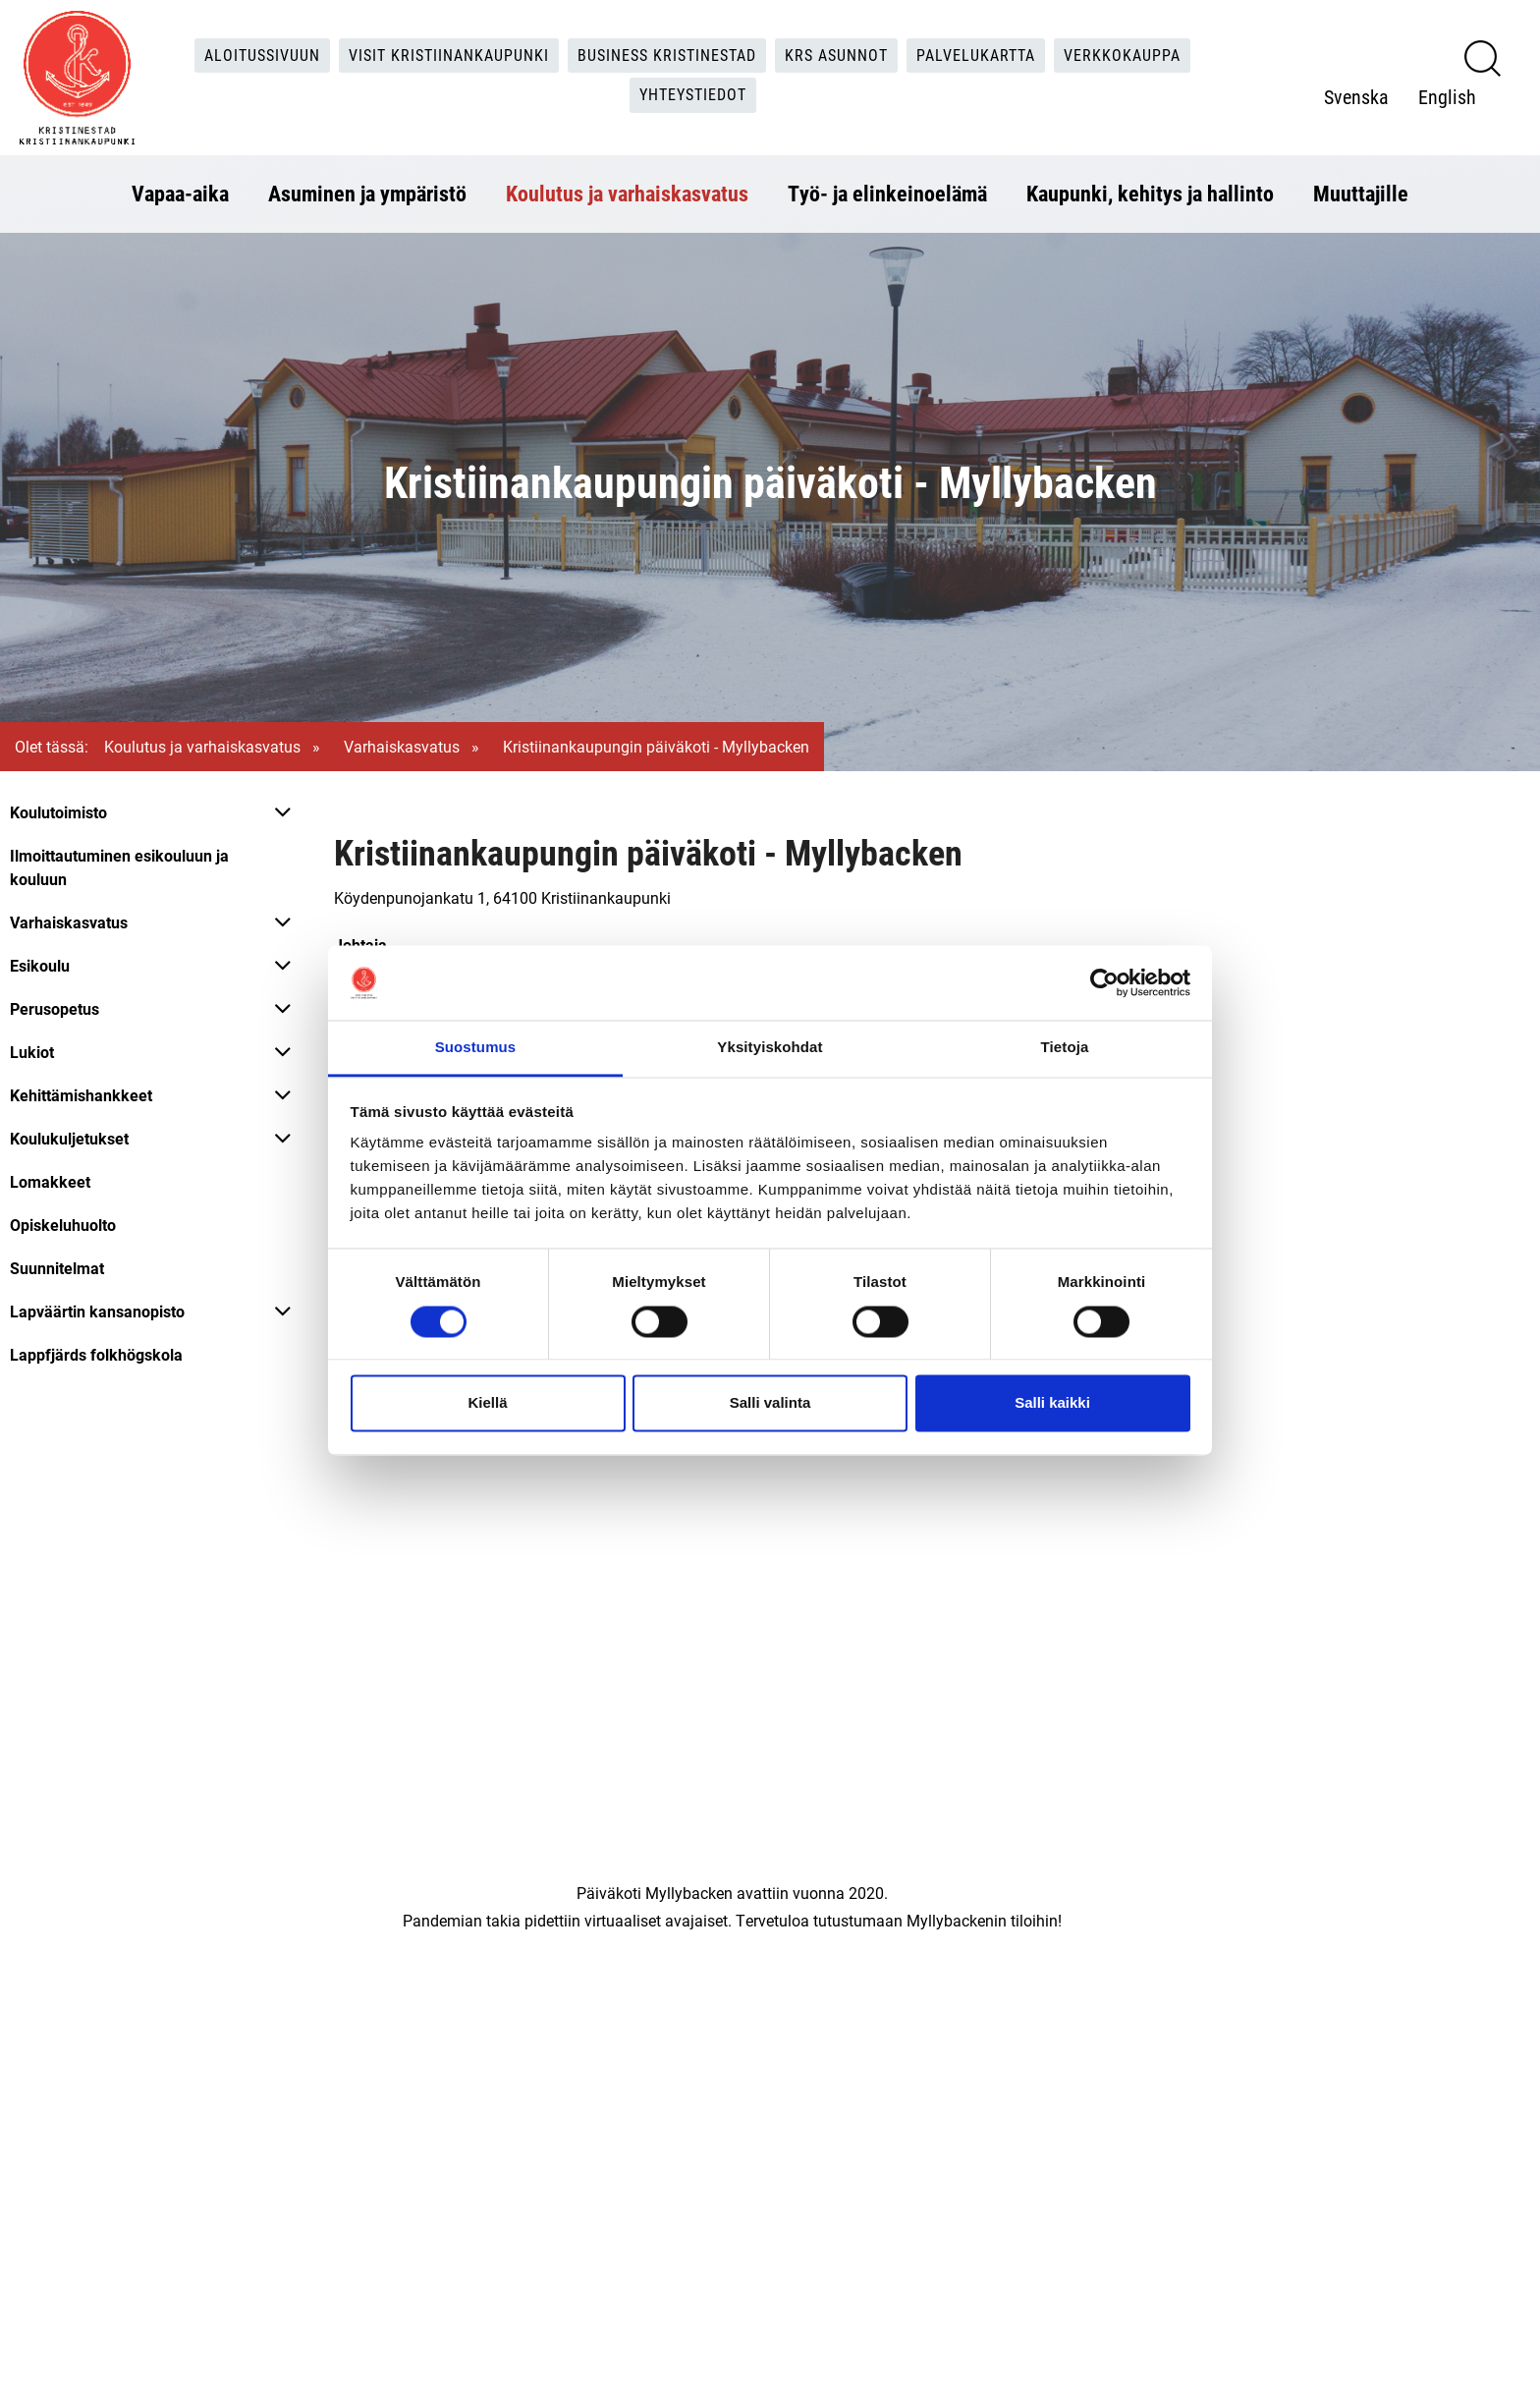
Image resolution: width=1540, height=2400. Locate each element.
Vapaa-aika (180, 193)
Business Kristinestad (667, 54)
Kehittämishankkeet (81, 1095)
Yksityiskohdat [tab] (769, 1047)
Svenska (1356, 96)
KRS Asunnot (836, 54)
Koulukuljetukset (69, 1138)
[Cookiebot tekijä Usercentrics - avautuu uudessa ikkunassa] (1104, 982)
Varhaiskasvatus (402, 746)
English (1447, 96)
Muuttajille (1360, 193)
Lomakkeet (50, 1181)
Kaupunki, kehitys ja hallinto (1150, 193)
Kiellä (487, 1403)
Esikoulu (40, 965)
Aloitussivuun (262, 54)
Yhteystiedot (692, 94)
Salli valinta (770, 1403)
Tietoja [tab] (1065, 1047)
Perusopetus (54, 1008)
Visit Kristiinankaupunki (449, 54)
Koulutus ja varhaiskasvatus (627, 193)
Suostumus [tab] (476, 1047)
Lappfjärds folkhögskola (96, 1354)
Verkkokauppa (1122, 54)
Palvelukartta (975, 54)
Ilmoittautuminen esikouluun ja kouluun (119, 867)
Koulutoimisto (58, 812)
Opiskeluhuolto (63, 1224)
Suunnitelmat (57, 1267)
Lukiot (32, 1051)
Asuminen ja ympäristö (367, 193)
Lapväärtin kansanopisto (97, 1311)
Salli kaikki (1052, 1403)
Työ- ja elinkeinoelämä (887, 193)
